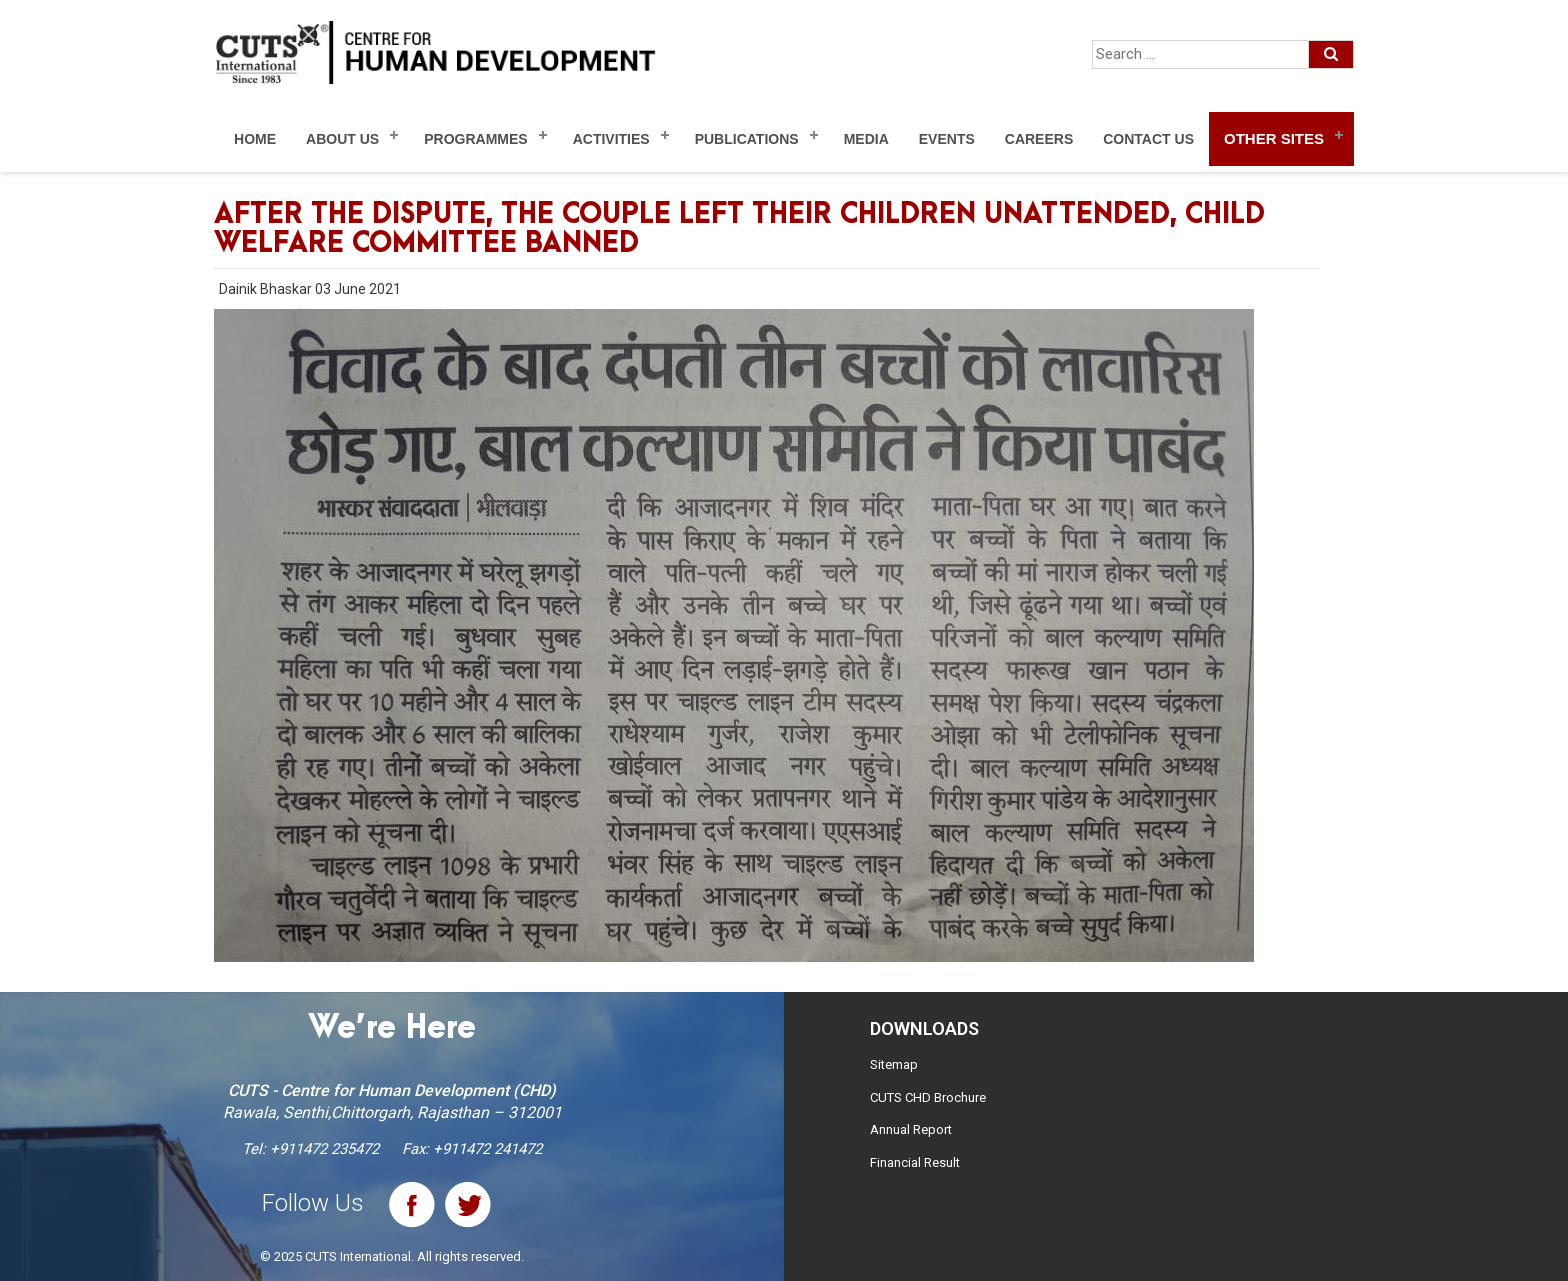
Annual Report (911, 1129)
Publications (747, 139)
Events (947, 139)
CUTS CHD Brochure (928, 1097)
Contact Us (1148, 139)
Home (255, 139)
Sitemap (894, 1064)
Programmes (475, 139)
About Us (342, 139)
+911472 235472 (324, 1149)
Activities (611, 139)
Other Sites (1274, 138)
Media (866, 139)
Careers (1039, 139)
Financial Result (915, 1162)
